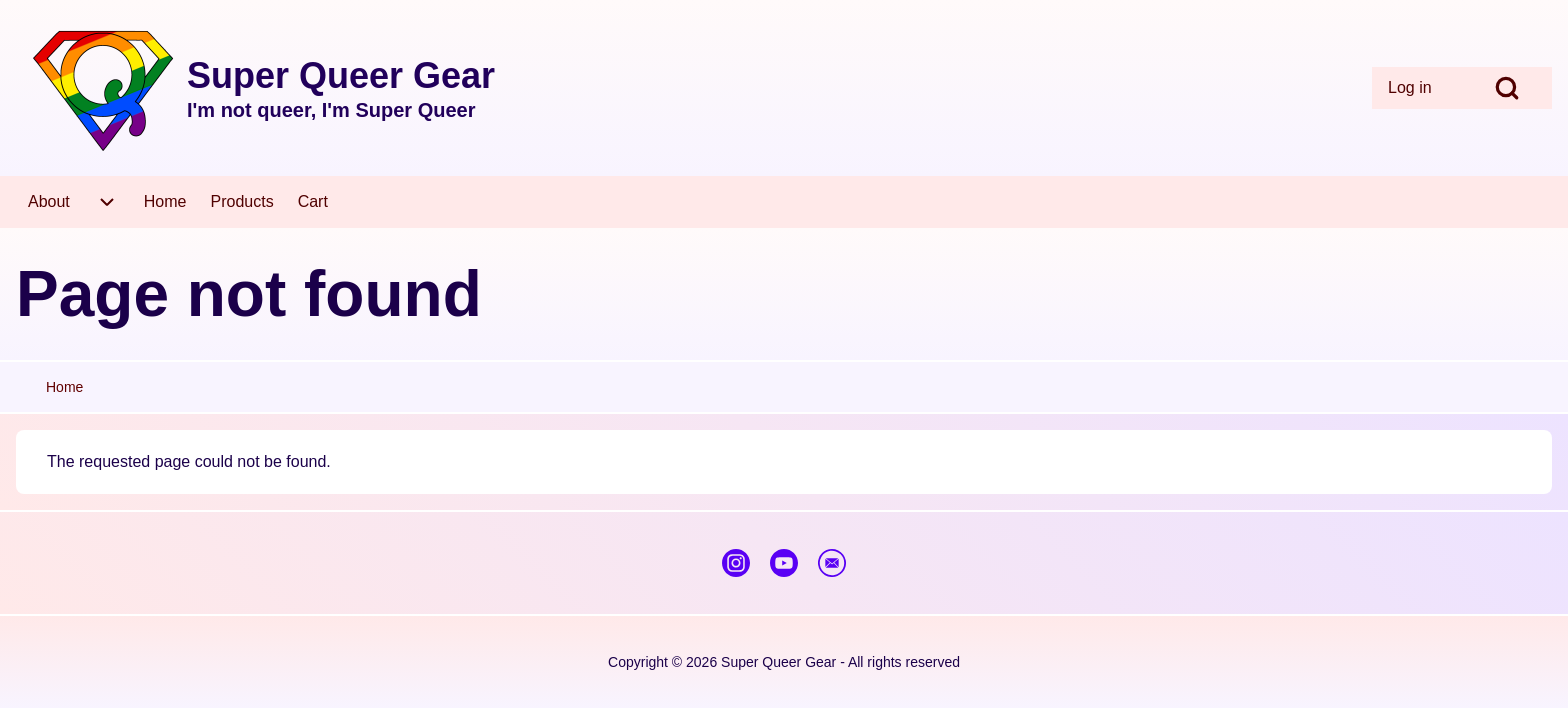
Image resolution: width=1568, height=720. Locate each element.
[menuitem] (1417, 88)
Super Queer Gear (341, 75)
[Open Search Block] (1507, 88)
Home (64, 387)
